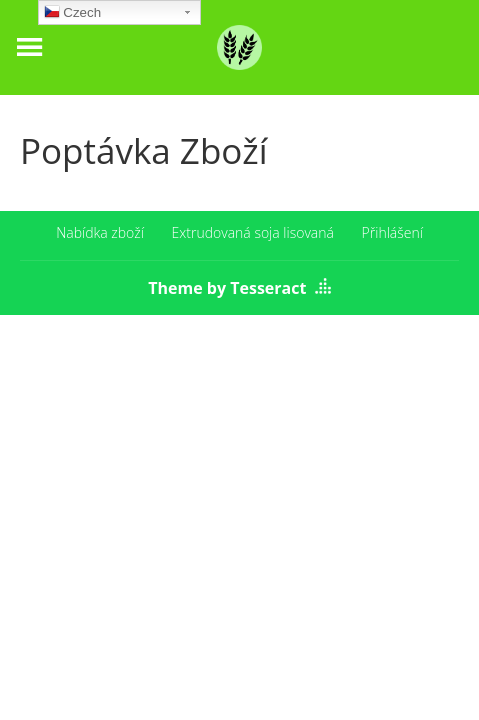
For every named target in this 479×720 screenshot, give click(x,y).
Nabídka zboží (100, 232)
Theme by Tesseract (227, 288)
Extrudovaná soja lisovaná (253, 232)
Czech (72, 14)
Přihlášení (392, 232)
